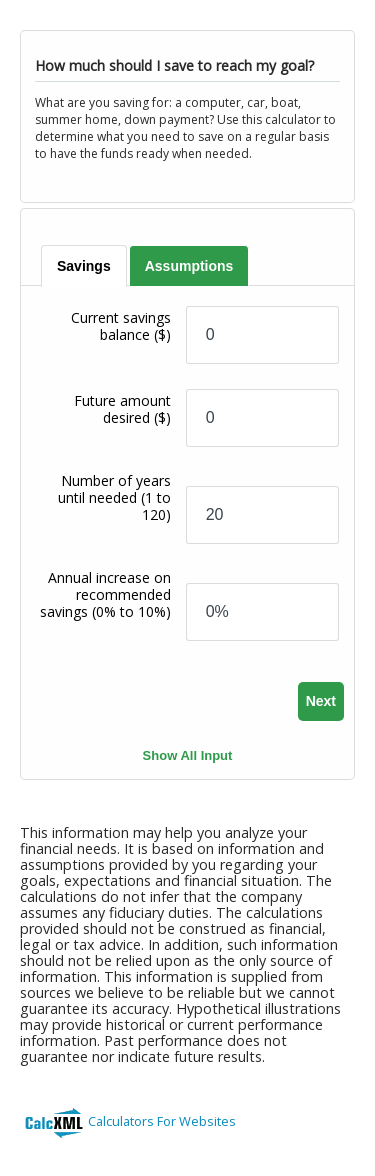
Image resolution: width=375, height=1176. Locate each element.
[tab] (85, 266)
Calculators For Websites (162, 1121)
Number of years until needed (114, 497)
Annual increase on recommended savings (105, 594)
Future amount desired (122, 409)
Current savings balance (121, 326)
